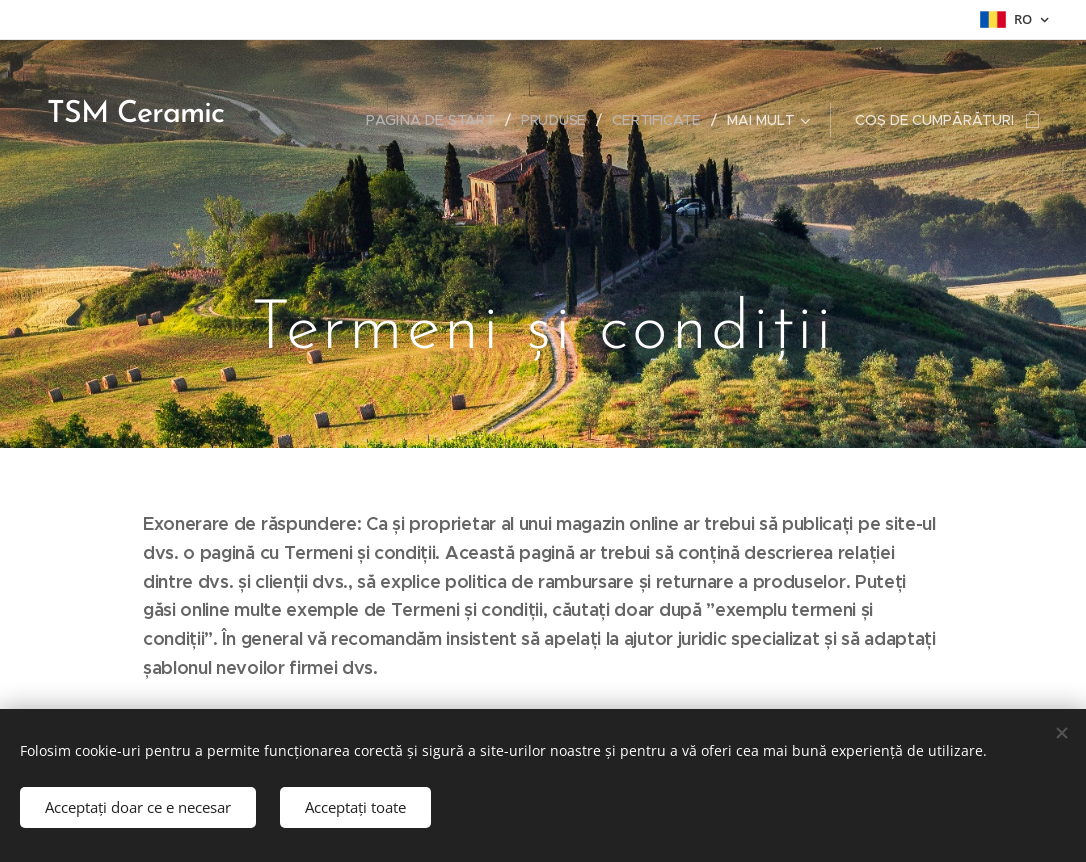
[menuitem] (436, 120)
